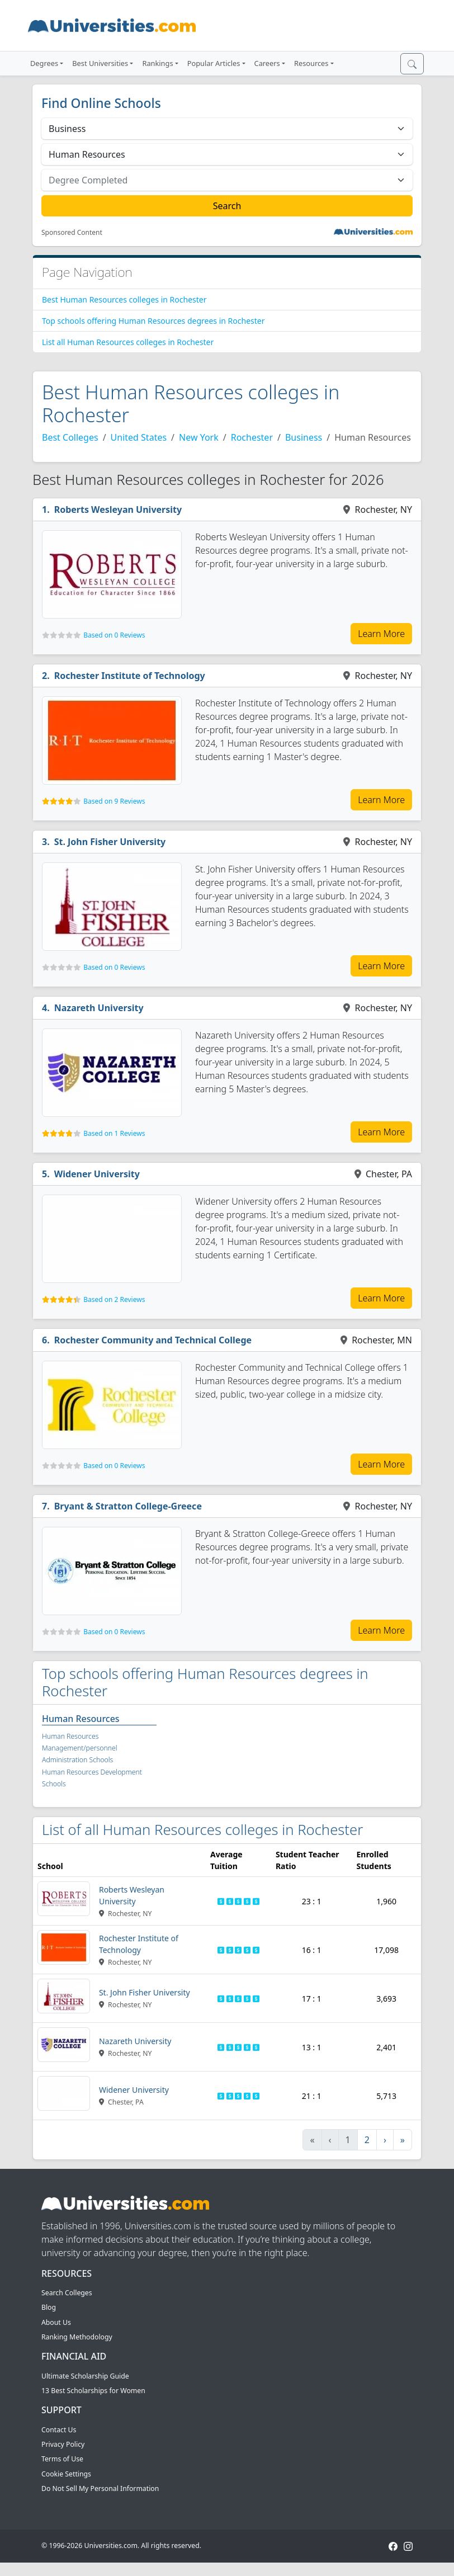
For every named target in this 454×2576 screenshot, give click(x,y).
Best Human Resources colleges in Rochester (124, 299)
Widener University (97, 1174)
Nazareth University (99, 1008)
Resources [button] (311, 63)
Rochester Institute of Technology (129, 675)
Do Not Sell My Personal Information (100, 2488)
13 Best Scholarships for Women (93, 2390)
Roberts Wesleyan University (118, 509)
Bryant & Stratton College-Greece (128, 1506)
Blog (48, 2307)
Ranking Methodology (76, 2337)
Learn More (381, 634)
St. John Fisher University (110, 842)
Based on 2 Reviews (114, 1299)
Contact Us (58, 2430)
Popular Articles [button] (213, 63)
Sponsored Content (71, 233)
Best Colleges (70, 437)
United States (139, 437)
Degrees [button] (44, 63)
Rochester (252, 437)
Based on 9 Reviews (114, 801)
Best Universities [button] (100, 63)
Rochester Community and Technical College (153, 1340)
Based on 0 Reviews (114, 635)
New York (199, 437)
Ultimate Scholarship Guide (85, 2376)
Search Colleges (66, 2292)
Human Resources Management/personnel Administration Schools (79, 1748)
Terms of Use (62, 2459)
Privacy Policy (62, 2444)
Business (303, 437)
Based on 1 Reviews (114, 1133)
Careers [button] (267, 63)
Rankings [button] (157, 63)
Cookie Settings (66, 2474)
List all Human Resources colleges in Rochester (128, 342)
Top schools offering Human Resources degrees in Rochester (153, 320)
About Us (56, 2322)
